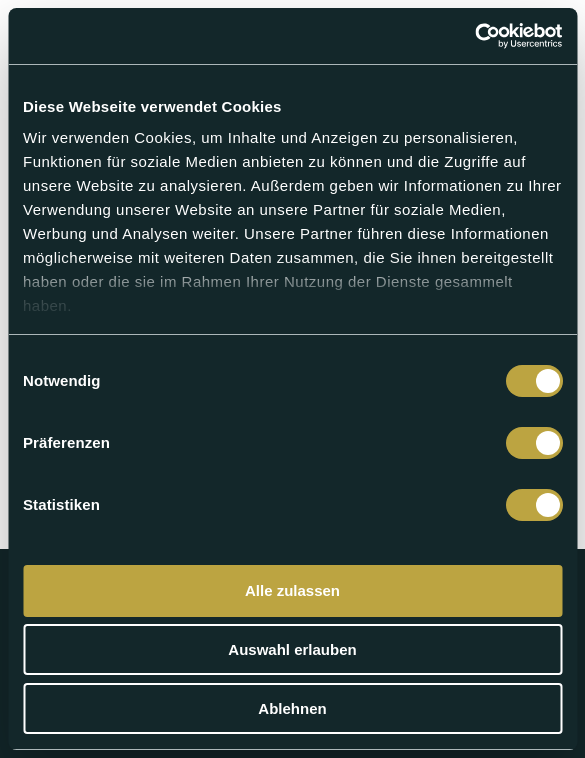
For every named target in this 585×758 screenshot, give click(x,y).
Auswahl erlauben (292, 649)
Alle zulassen (292, 590)
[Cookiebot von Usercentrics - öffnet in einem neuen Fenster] (474, 36)
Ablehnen (292, 708)
